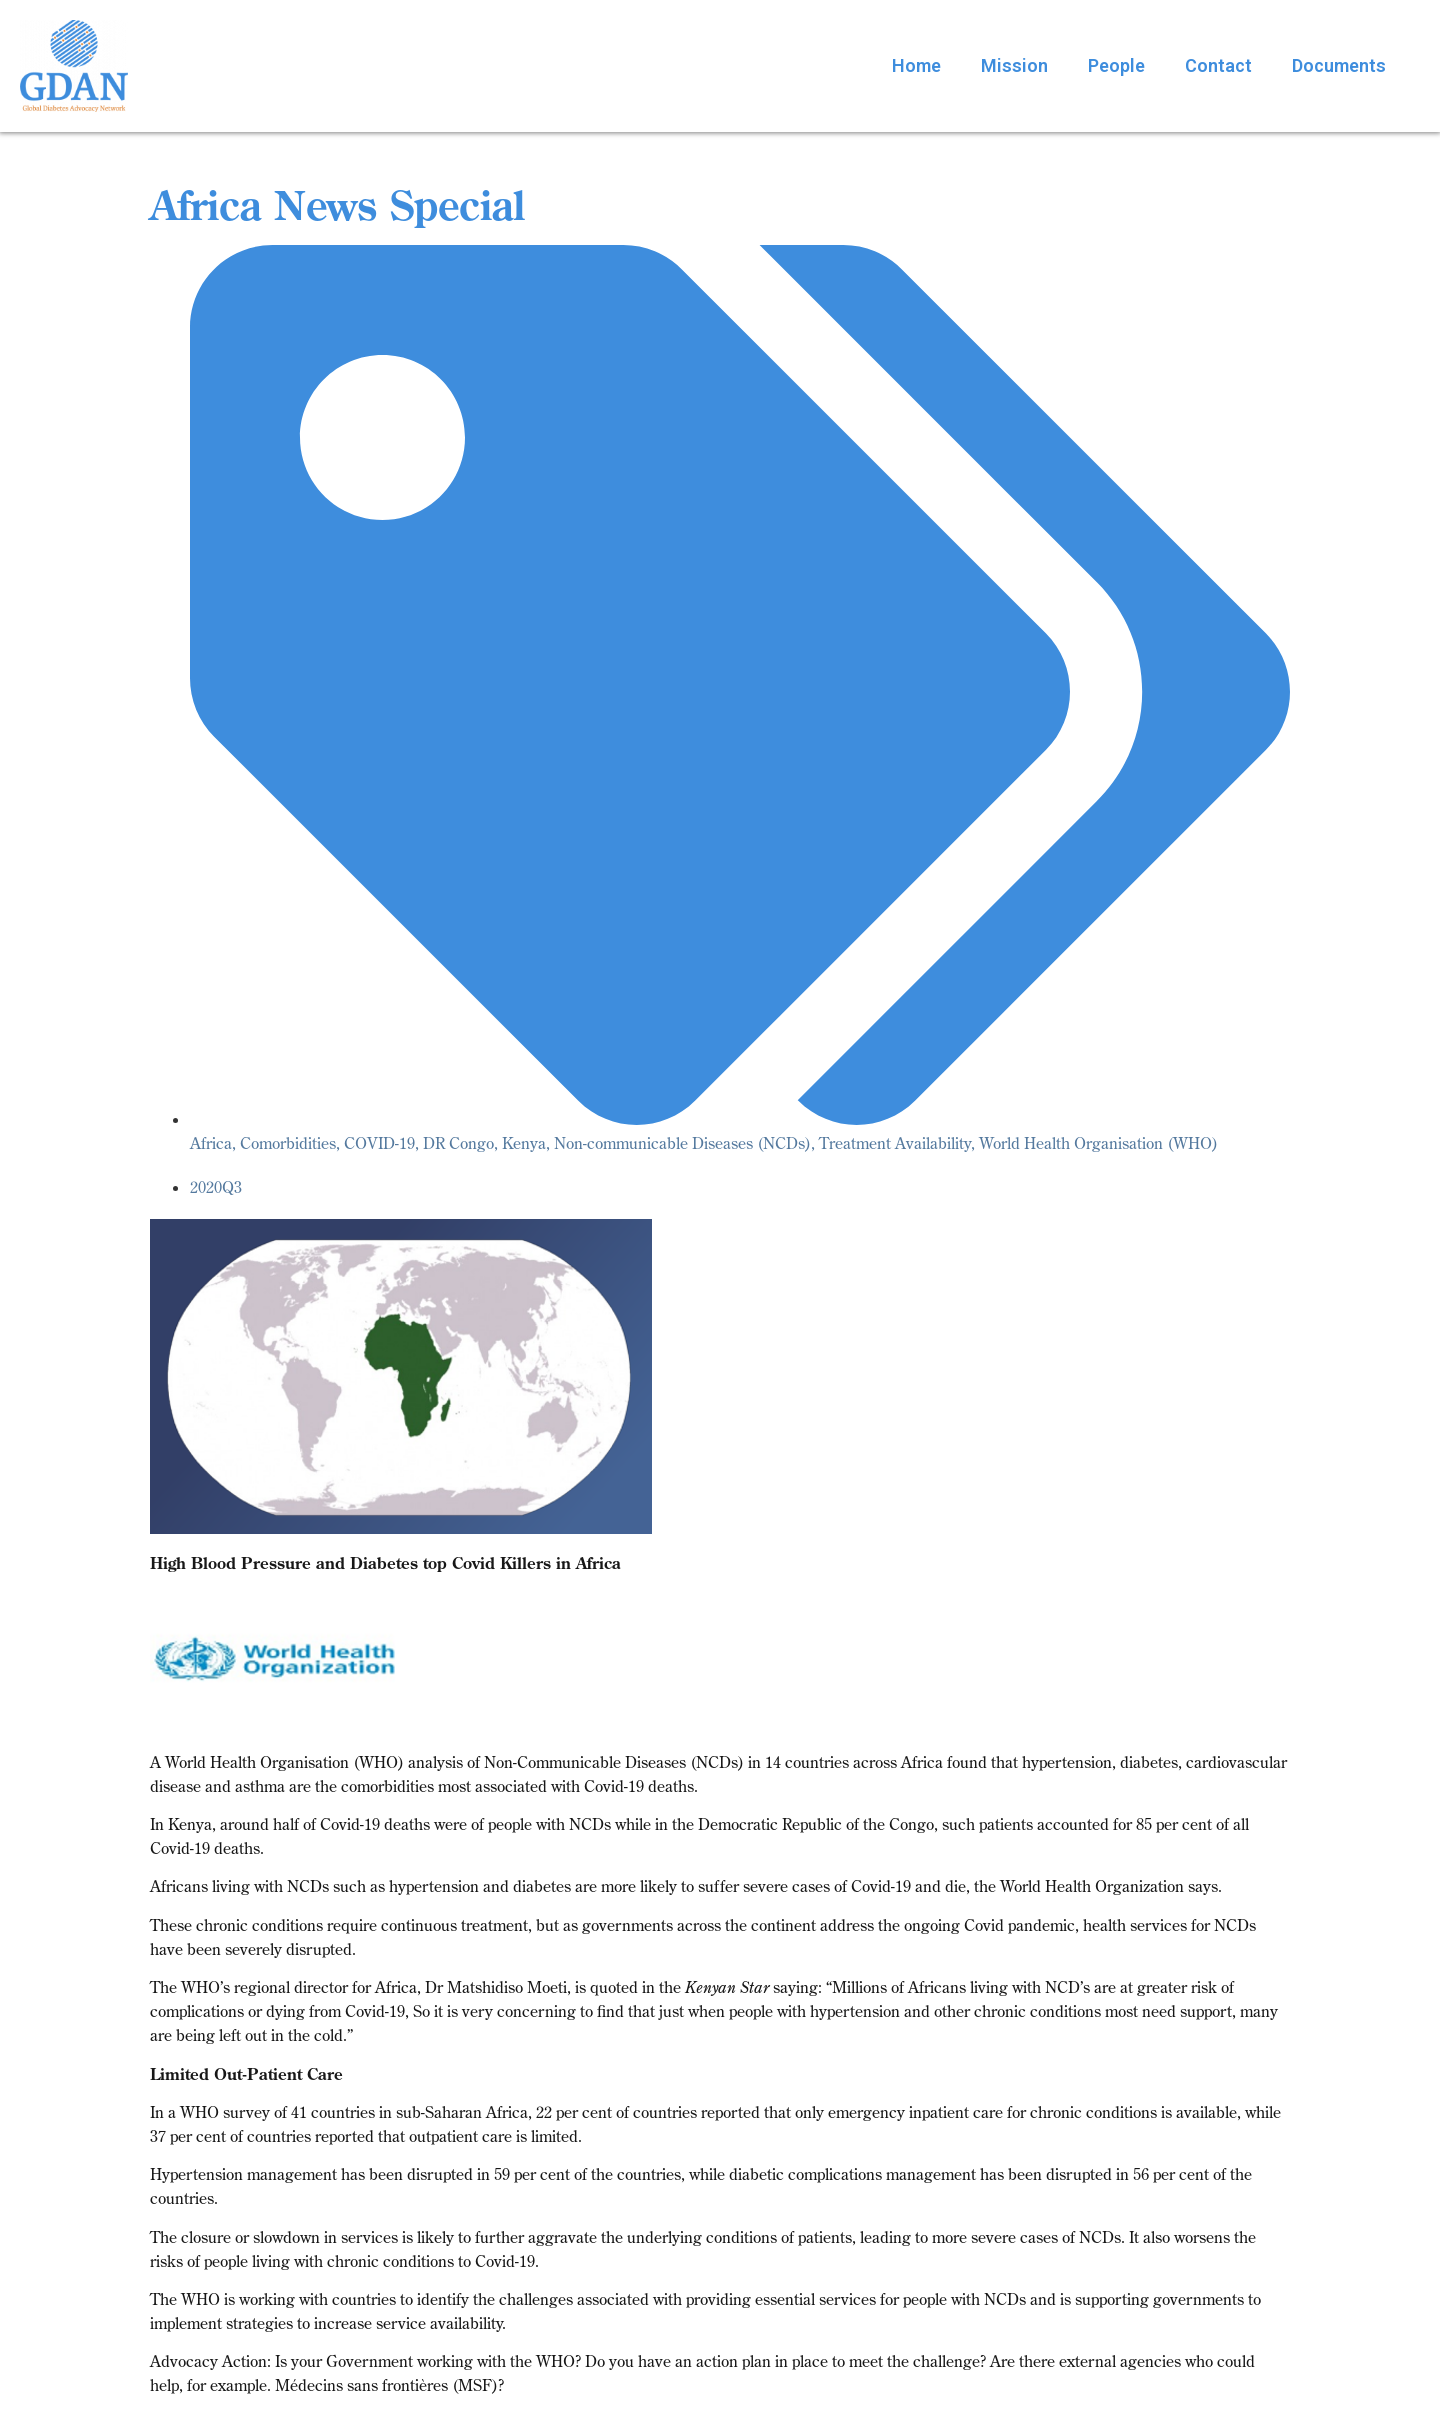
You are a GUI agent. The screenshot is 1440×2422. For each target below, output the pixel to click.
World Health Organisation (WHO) (1098, 1143)
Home (916, 65)
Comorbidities (288, 1143)
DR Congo (458, 1143)
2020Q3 (216, 1187)
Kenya (524, 1143)
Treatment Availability (895, 1143)
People (1116, 65)
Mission (1014, 65)
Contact (1218, 65)
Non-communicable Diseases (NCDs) (682, 1143)
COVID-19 (379, 1143)
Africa (211, 1143)
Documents (1339, 65)
